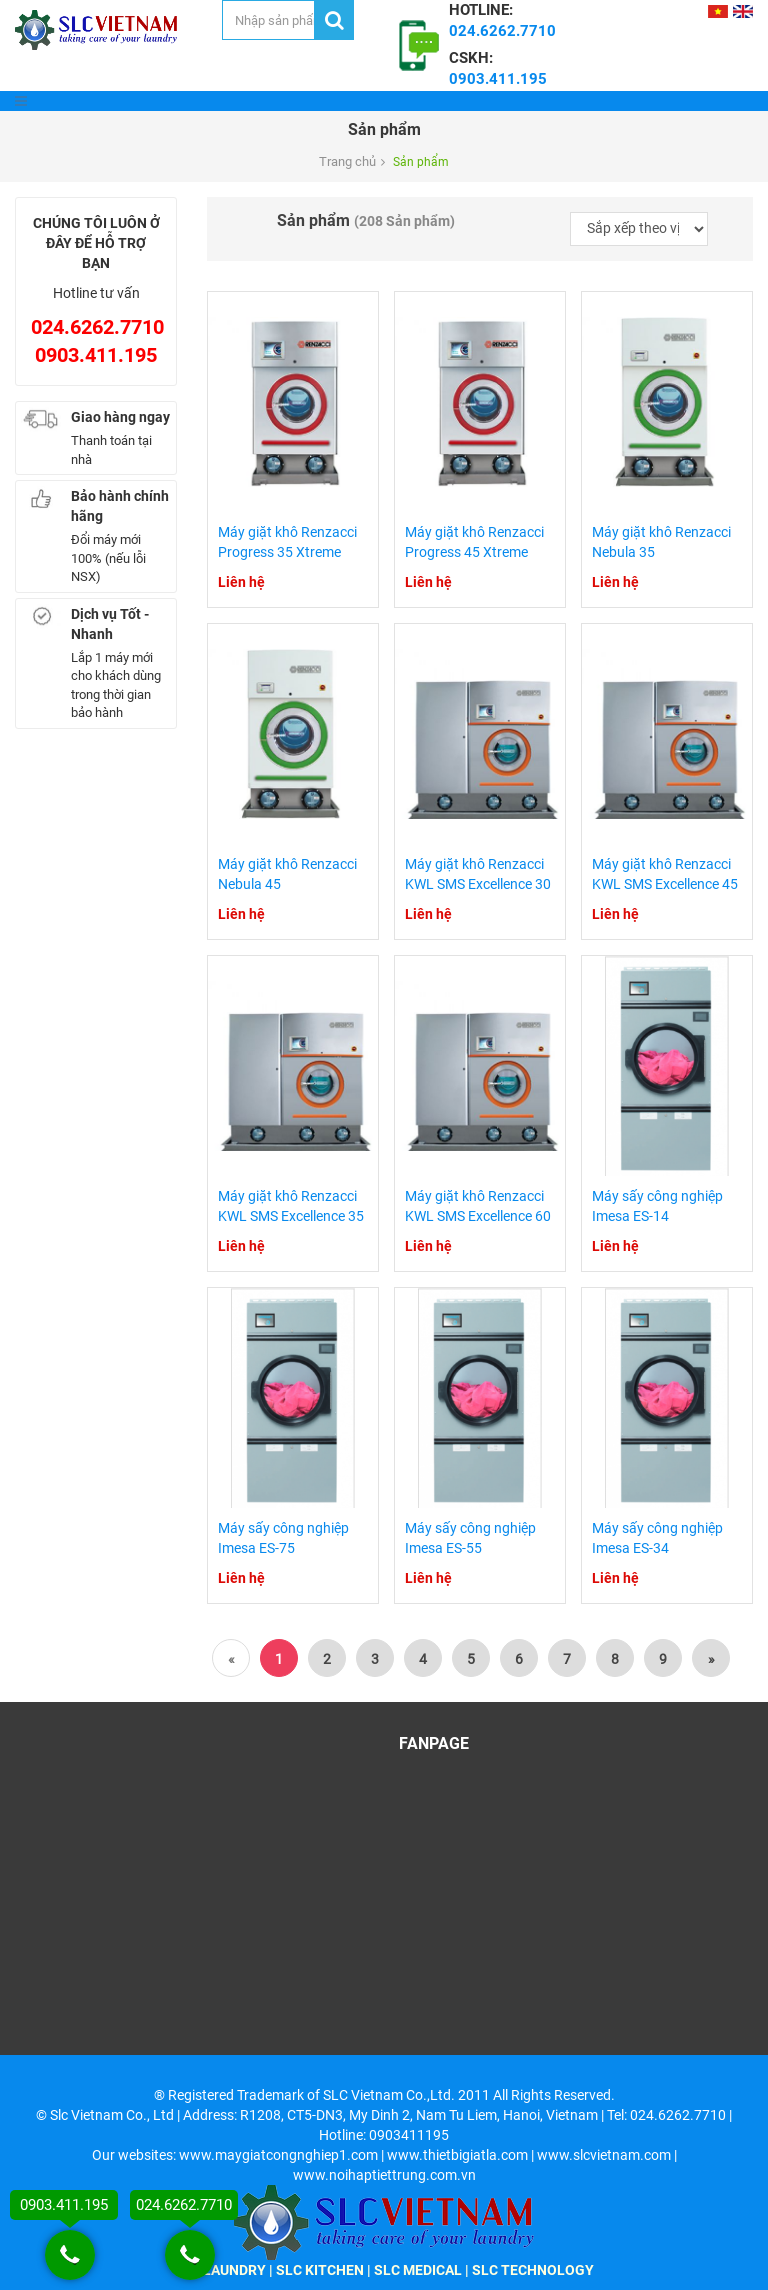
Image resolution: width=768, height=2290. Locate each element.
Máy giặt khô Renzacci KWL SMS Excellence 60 (478, 1206)
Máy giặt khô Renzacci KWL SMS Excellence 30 (478, 874)
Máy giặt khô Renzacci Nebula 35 (661, 542)
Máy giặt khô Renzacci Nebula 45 (287, 874)
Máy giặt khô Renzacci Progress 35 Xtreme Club (287, 552)
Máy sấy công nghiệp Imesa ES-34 (657, 1538)
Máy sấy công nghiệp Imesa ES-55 (470, 1538)
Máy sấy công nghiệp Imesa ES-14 (657, 1206)
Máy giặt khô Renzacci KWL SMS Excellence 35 (291, 1206)
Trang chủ (347, 161)
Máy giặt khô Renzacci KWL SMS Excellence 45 (665, 874)
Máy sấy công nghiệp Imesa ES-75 (283, 1538)
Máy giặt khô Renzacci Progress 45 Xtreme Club (474, 552)
